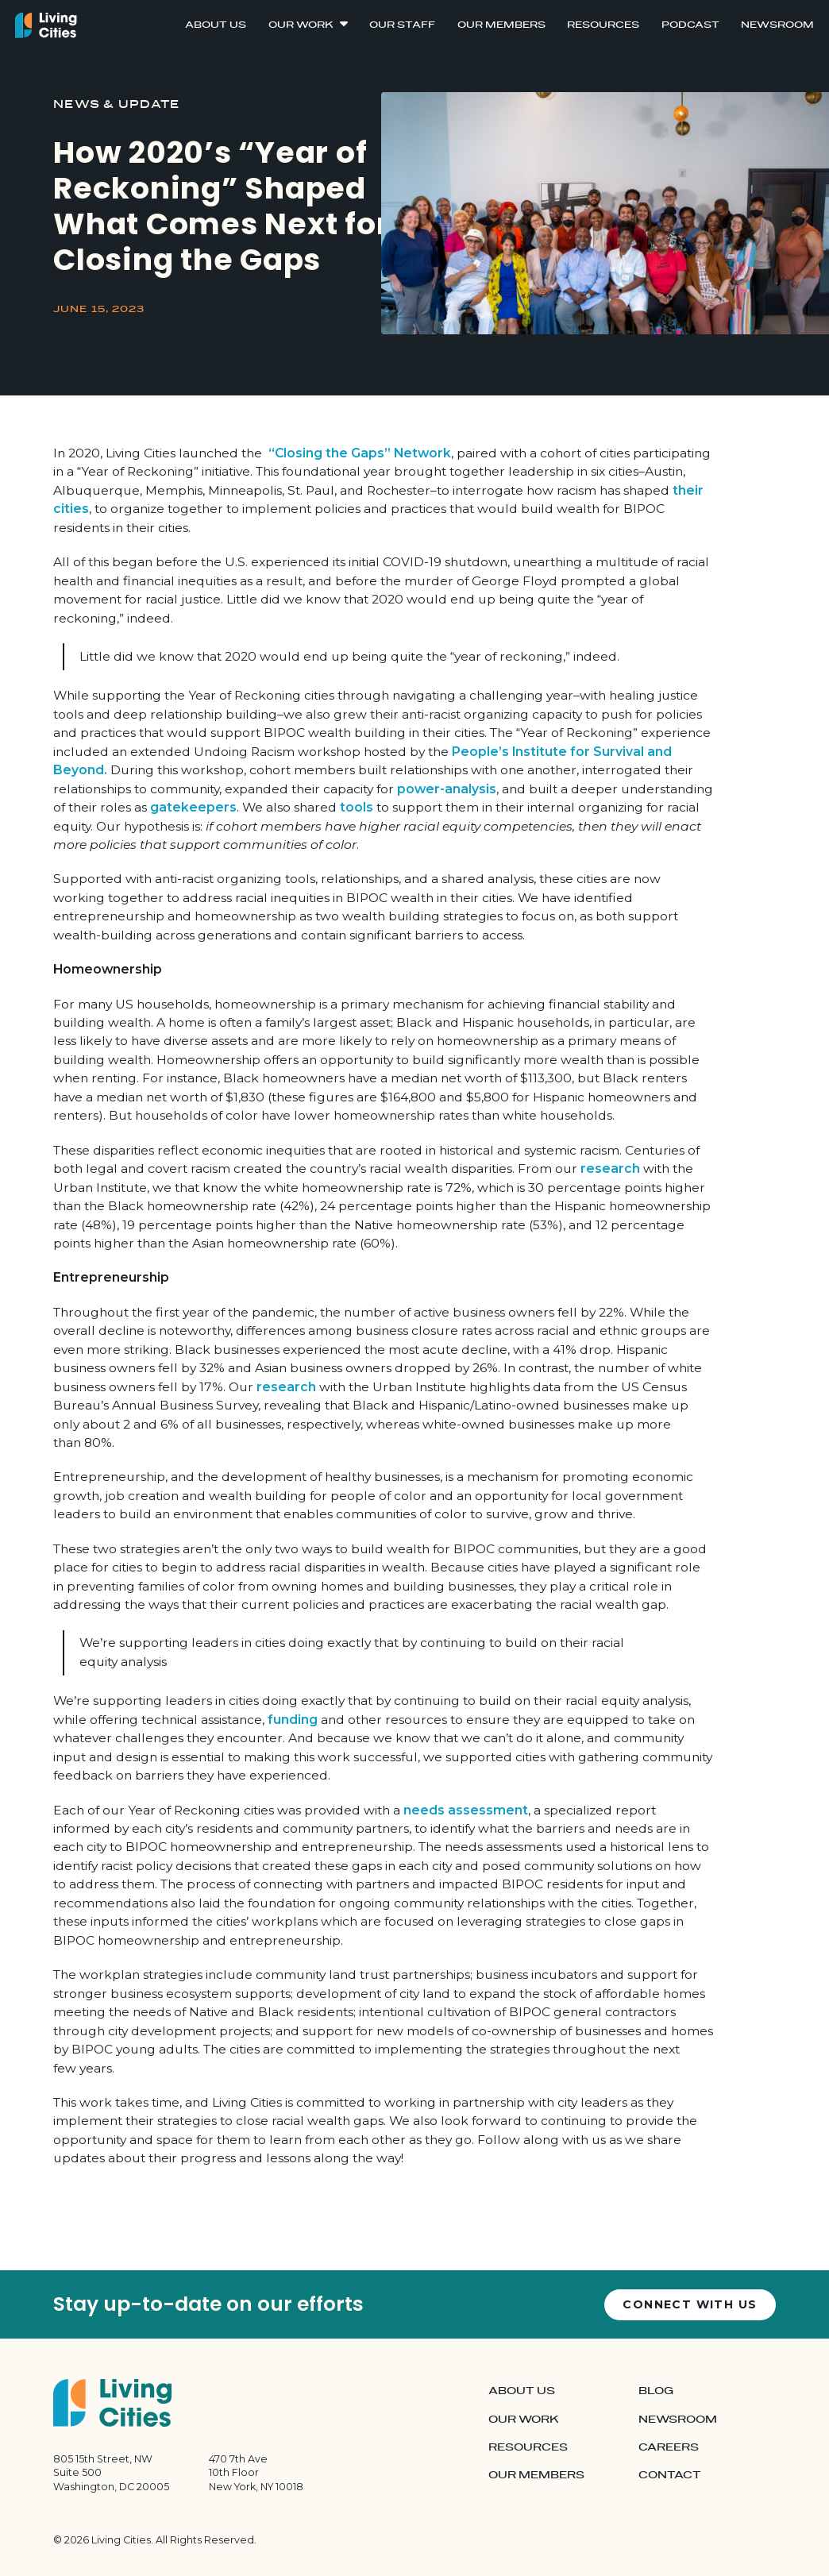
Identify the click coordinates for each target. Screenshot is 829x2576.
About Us (215, 25)
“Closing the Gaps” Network (359, 453)
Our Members (501, 25)
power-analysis (446, 788)
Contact (669, 2475)
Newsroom (777, 25)
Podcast (690, 25)
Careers (668, 2447)
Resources (603, 25)
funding (293, 1719)
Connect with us (690, 2304)
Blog (655, 2391)
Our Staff (402, 25)
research (611, 1168)
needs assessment (465, 1810)
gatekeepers (193, 807)
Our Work (301, 25)
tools (356, 807)
